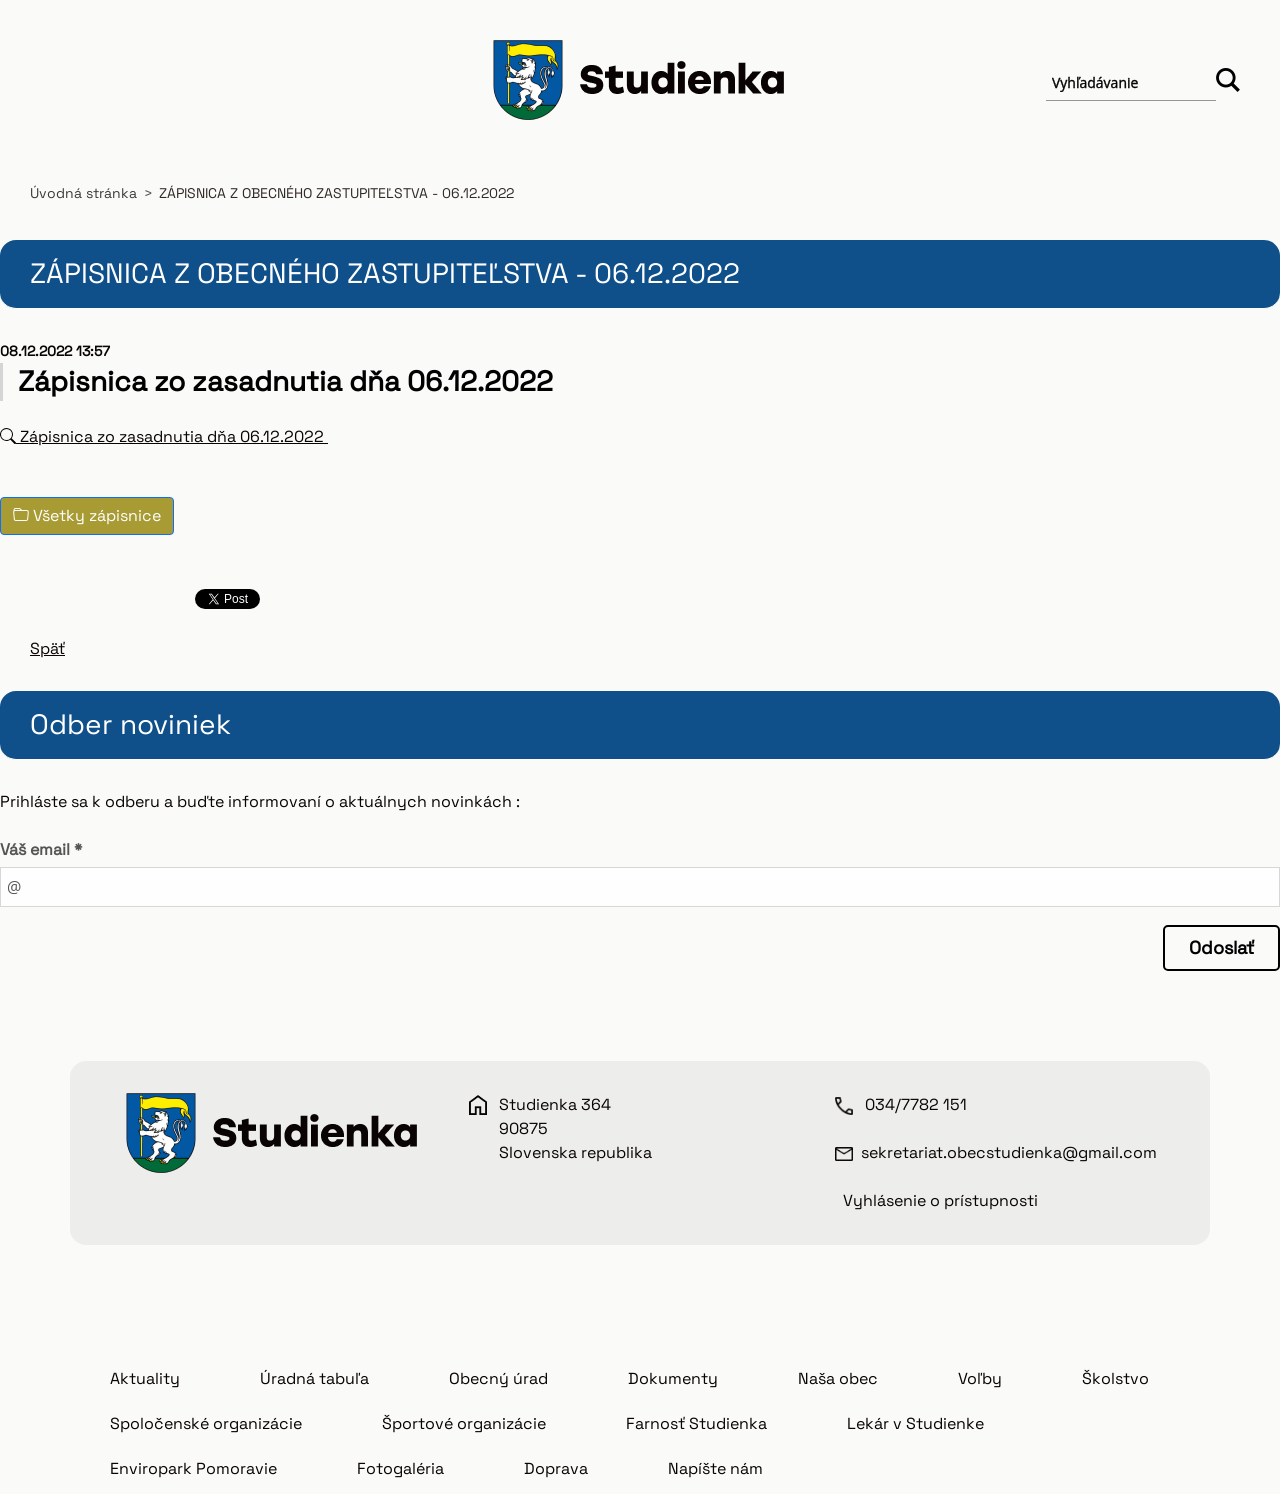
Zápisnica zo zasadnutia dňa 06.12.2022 (164, 436)
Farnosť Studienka (696, 1423)
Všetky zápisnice (87, 515)
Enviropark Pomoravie (193, 1468)
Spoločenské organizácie (206, 1423)
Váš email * (41, 849)
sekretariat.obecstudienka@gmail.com (1009, 1152)
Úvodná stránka (83, 193)
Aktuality (145, 1378)
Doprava (556, 1468)
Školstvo (1115, 1378)
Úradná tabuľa (314, 1378)
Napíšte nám (715, 1468)
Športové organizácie (464, 1423)
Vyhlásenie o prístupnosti (940, 1200)
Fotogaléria (400, 1468)
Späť (47, 648)
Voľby (980, 1378)
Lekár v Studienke (915, 1423)
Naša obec (838, 1378)
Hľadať (1228, 83)
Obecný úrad (498, 1378)
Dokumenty (673, 1378)
